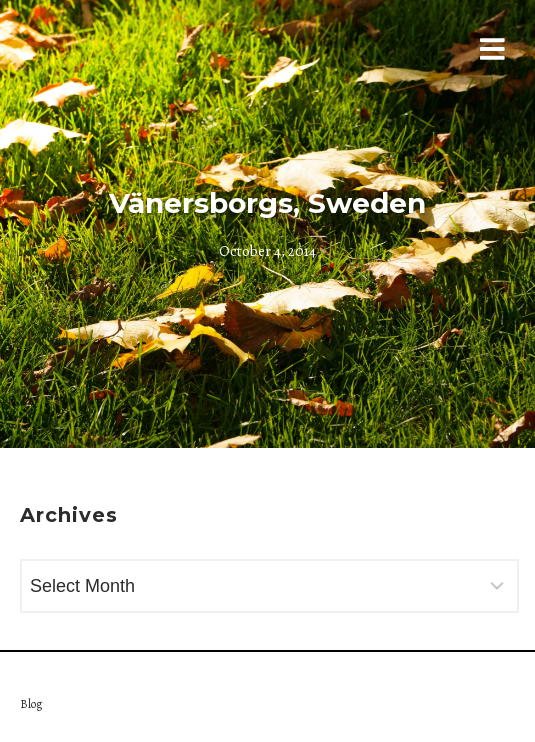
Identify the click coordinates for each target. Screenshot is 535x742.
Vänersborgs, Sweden (267, 203)
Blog (31, 704)
